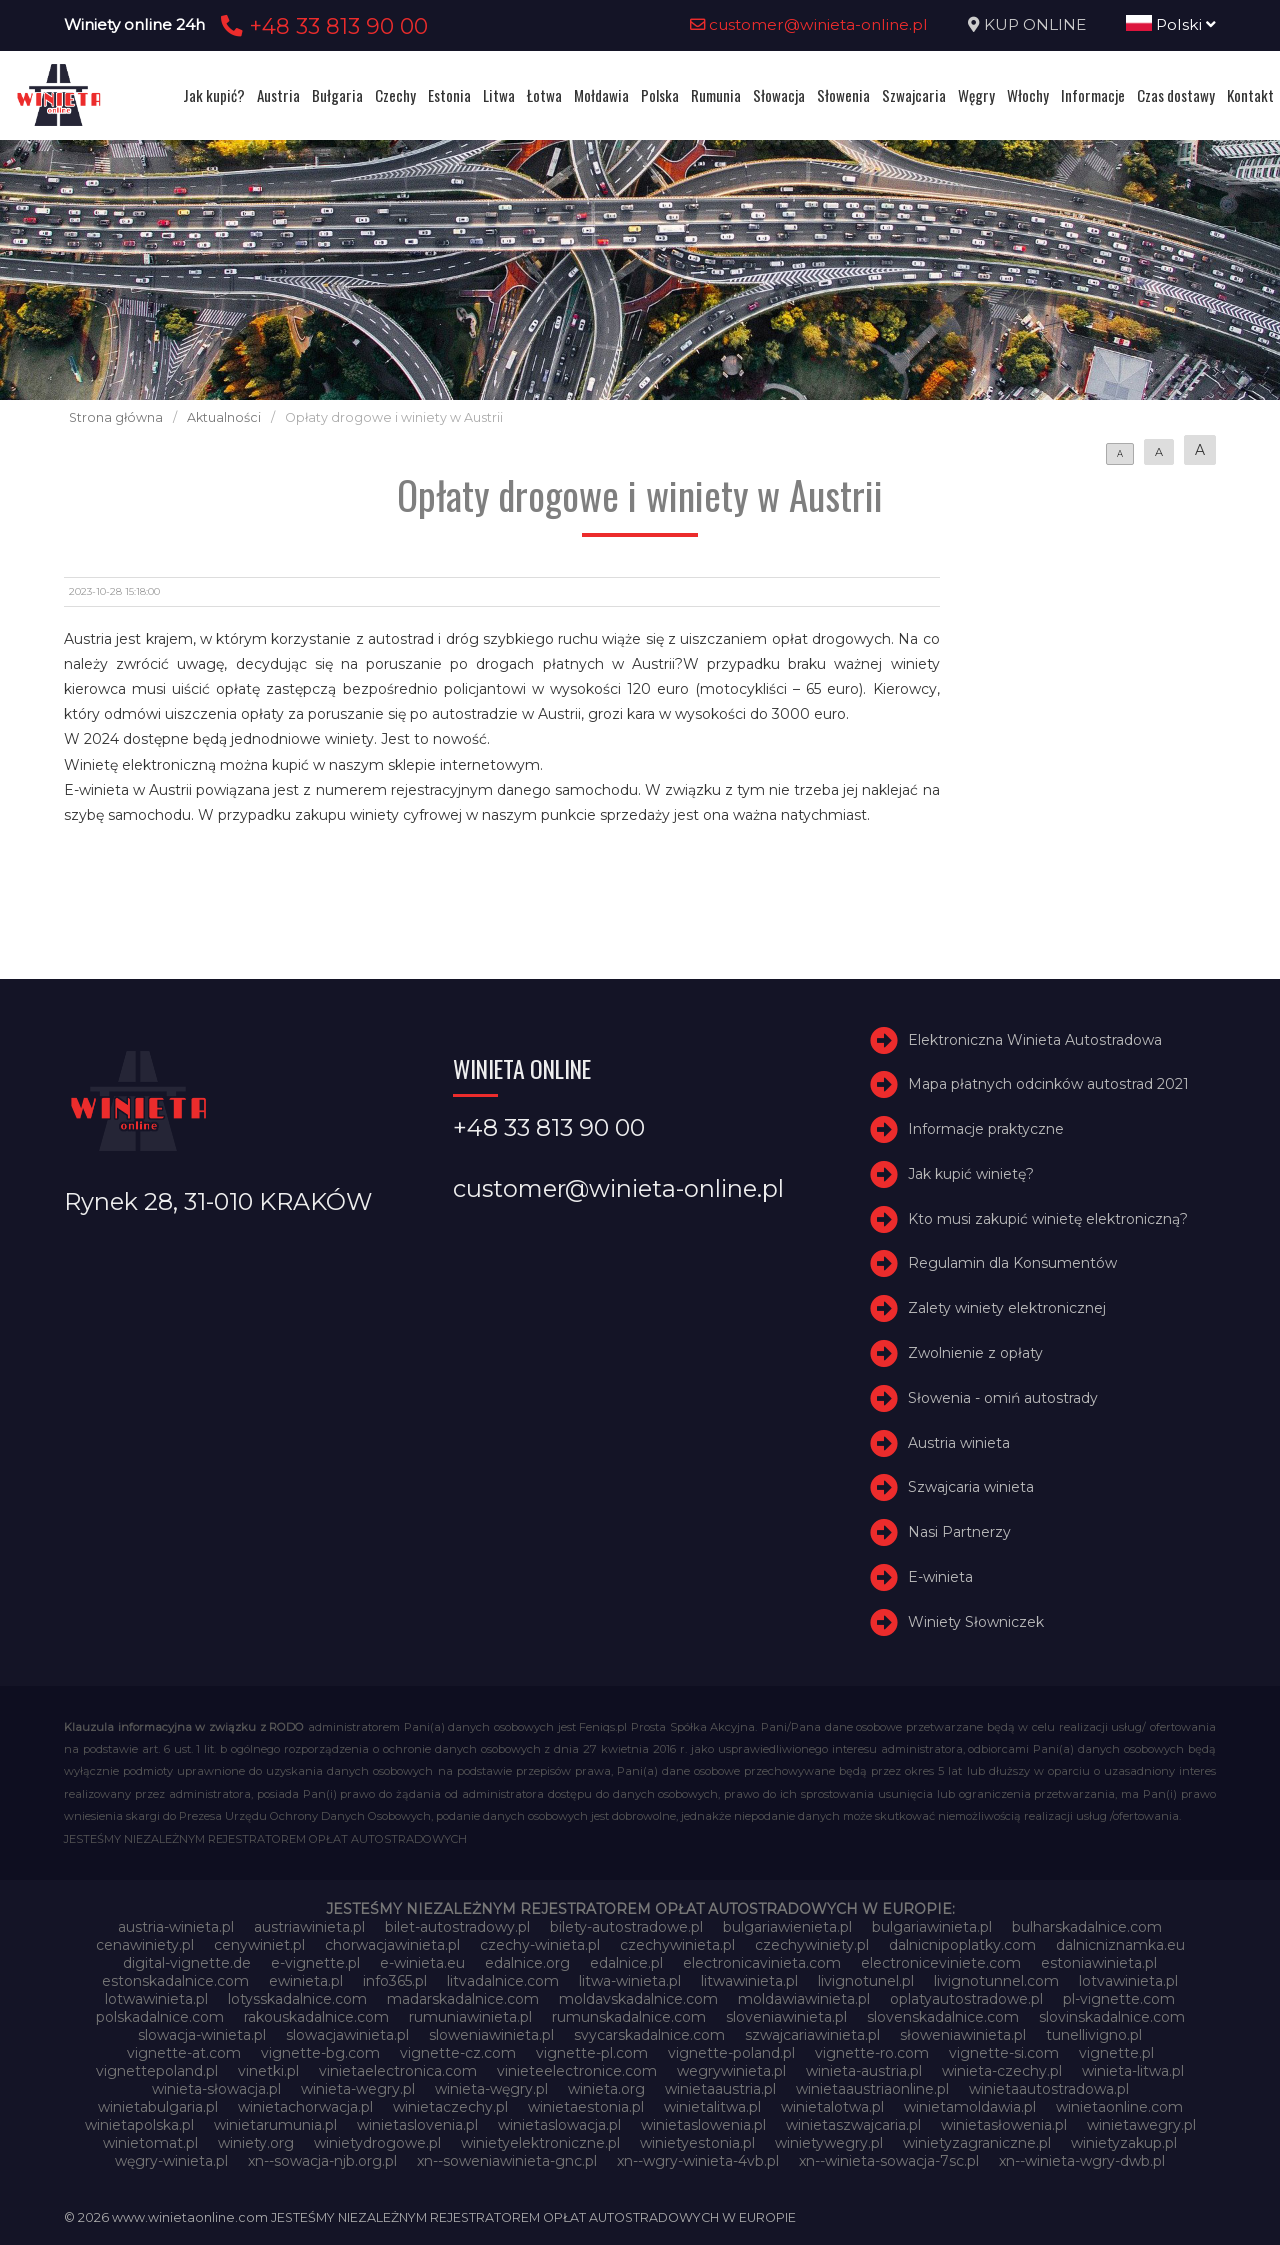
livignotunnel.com (996, 1981)
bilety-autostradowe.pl (626, 1927)
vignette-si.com (1004, 2053)
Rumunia (716, 95)
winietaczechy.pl (450, 2107)
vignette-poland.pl (731, 2053)
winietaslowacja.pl (559, 2125)
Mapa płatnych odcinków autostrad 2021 (1048, 1084)
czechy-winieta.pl (540, 1945)
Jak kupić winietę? (971, 1174)
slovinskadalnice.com (1112, 2017)
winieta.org (606, 2089)
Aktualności (224, 417)
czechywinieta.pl (677, 1945)
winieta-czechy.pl (1002, 2071)
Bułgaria (337, 95)
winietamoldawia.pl (970, 2107)
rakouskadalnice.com (316, 2017)
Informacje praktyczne (986, 1129)
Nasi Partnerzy (959, 1532)
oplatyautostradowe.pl (966, 1999)
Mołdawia (601, 95)
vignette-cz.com (458, 2053)
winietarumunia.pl (275, 2125)
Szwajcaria (914, 95)
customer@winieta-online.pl (809, 24)
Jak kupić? (214, 95)
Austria (278, 95)
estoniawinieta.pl (1099, 1963)
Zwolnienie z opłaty (975, 1353)
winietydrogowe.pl (377, 2143)
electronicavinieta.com (762, 1963)
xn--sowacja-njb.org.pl (322, 2161)
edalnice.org (527, 1963)
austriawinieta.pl (309, 1927)
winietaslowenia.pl (703, 2125)
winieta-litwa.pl (1133, 2071)
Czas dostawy (1176, 95)
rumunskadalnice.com (629, 2017)
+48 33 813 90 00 (321, 26)
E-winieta (940, 1577)
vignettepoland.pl (157, 2071)
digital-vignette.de (187, 1963)
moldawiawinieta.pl (804, 1999)
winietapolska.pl (139, 2125)
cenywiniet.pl (259, 1945)
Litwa (499, 95)
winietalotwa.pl (832, 2107)
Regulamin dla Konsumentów (1012, 1264)
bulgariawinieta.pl (932, 1927)
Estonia (449, 95)
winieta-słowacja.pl (216, 2089)
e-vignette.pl (315, 1963)
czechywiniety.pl (812, 1945)
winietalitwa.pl (712, 2107)
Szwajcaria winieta (971, 1488)
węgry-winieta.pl (171, 2161)
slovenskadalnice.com (943, 2017)
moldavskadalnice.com (638, 1999)
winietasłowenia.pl (1004, 2125)
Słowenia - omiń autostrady (1003, 1398)
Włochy (1028, 95)
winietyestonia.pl (697, 2143)
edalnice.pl (626, 1963)
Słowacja (779, 95)
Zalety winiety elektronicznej (1007, 1308)
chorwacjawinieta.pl (392, 1945)
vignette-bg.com (320, 2053)
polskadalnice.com (160, 2017)
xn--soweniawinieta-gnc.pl (507, 2161)
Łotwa (544, 95)
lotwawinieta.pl (156, 1999)
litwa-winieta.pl (630, 1981)
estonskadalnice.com (175, 1981)
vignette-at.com (184, 2053)
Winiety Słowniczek (976, 1622)
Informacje (1093, 95)
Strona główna (116, 417)
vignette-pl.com (592, 2053)
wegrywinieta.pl (731, 2071)
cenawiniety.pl (145, 1945)
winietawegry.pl (1141, 2125)
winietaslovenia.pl (417, 2125)
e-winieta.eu (422, 1963)
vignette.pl (1116, 2053)
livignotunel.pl (866, 1981)
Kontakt (1250, 95)
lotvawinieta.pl (1128, 1981)
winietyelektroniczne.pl (540, 2143)
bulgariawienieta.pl (787, 1927)
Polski (1171, 24)
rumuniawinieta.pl (470, 2017)
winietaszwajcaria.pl (853, 2125)
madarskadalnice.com (463, 1999)
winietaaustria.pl (720, 2089)
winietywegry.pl (829, 2143)
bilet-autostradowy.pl (457, 1927)
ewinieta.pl (306, 1981)
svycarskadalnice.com (649, 2035)
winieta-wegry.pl (358, 2089)
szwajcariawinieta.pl (812, 2035)
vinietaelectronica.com (398, 2071)
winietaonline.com (1119, 2107)
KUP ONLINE (1035, 24)
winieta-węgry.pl (491, 2089)
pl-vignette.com (1119, 1999)
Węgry (976, 95)
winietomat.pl (150, 2143)
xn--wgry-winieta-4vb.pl (698, 2161)
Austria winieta (959, 1443)
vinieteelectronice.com (577, 2071)
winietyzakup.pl (1124, 2143)
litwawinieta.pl (749, 1981)
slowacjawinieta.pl (347, 2035)
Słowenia (843, 95)
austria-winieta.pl (176, 1927)
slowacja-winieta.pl (202, 2035)
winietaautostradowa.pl (1049, 2089)
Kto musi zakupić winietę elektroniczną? (1048, 1219)
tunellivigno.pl (1094, 2035)
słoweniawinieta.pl (963, 2035)
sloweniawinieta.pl (491, 2035)
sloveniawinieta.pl (786, 2017)
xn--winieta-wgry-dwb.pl (1082, 2161)
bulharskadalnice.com (1087, 1927)
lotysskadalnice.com (297, 1999)
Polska (660, 95)
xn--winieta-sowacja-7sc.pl (889, 2161)
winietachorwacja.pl (305, 2107)
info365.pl (395, 1981)
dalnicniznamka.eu (1120, 1945)
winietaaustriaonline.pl (872, 2089)
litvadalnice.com (503, 1981)
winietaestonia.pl (586, 2107)
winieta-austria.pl (864, 2071)
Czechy (395, 95)
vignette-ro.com (872, 2053)
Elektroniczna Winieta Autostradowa (1035, 1040)
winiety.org (256, 2143)
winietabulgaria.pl (158, 2107)
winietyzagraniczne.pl (977, 2143)
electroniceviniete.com (941, 1963)
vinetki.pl (268, 2071)
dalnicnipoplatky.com (962, 1945)
